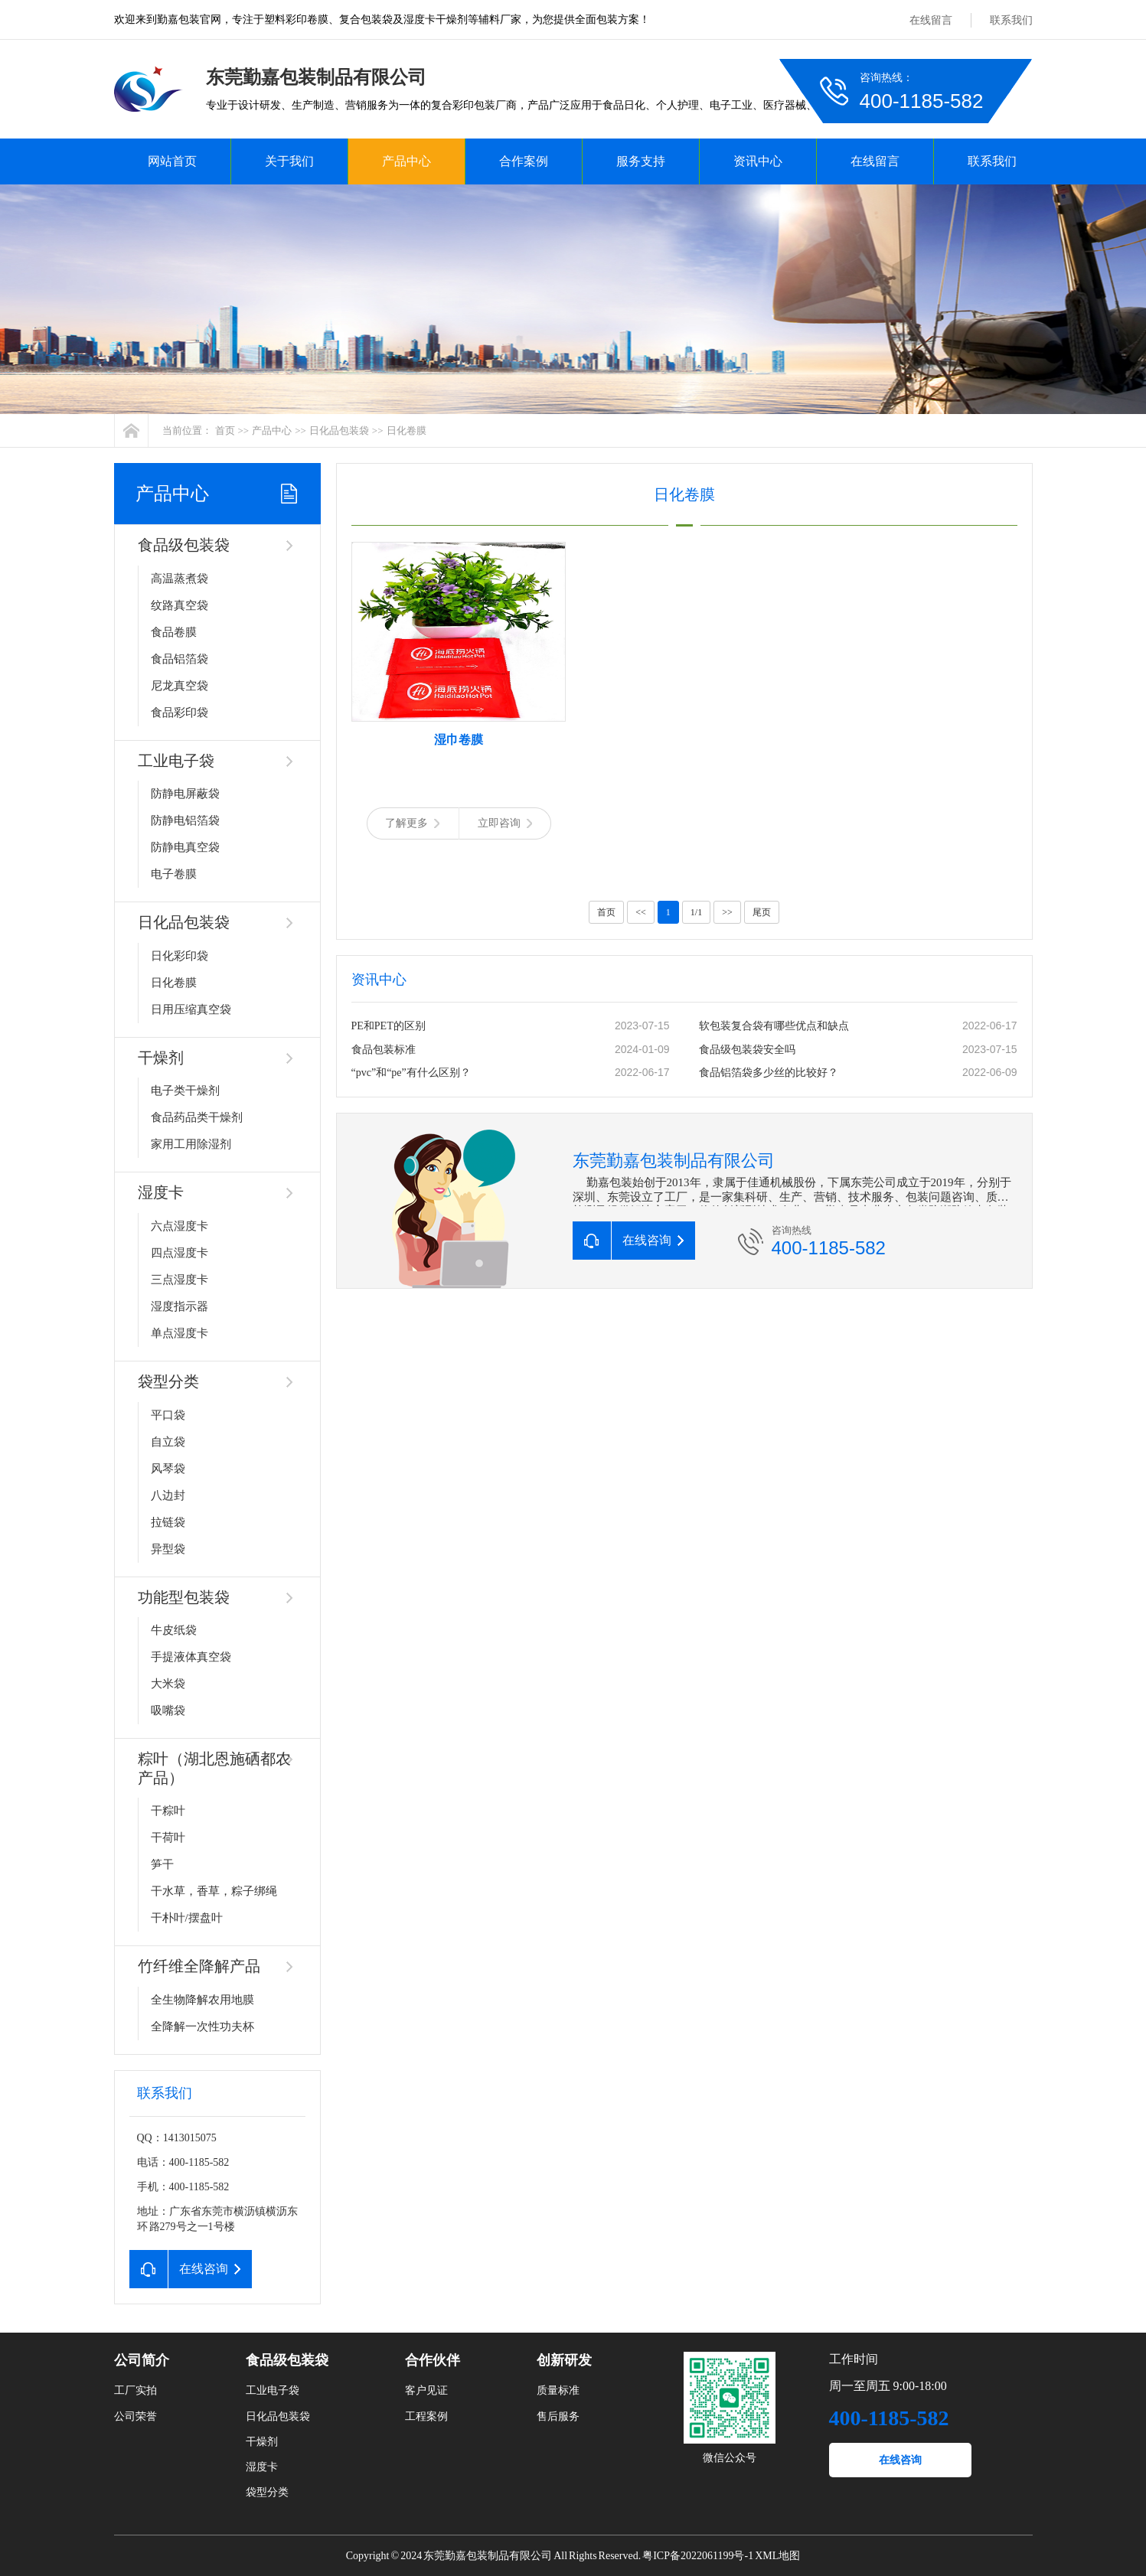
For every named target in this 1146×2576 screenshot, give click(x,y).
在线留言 (930, 20)
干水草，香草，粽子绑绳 (214, 1891)
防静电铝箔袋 (185, 820)
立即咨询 (505, 823)
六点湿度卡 (179, 1226)
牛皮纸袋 (174, 1630)
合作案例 (523, 161)
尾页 (762, 912)
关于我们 (289, 161)
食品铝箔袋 (179, 659)
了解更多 (412, 823)
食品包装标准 (383, 1049)
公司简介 (141, 2360)
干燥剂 (161, 1057)
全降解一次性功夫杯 (202, 2026)
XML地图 (777, 2555)
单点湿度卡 (179, 1333)
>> (727, 912)
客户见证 (426, 2390)
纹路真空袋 (179, 605)
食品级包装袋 (184, 544)
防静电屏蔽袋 (185, 793)
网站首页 (172, 161)
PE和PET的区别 (388, 1026)
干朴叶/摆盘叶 (187, 1918)
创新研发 (564, 2360)
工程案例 (426, 2416)
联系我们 (1011, 20)
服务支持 (640, 161)
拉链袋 (168, 1522)
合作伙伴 (432, 2360)
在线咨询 (900, 2460)
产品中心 (406, 161)
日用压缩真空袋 (191, 1009)
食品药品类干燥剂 (197, 1117)
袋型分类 (168, 1381)
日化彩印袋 (179, 956)
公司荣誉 (135, 2416)
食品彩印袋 (179, 712)
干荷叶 (168, 1837)
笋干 (162, 1864)
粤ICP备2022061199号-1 (697, 2555)
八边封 (168, 1495)
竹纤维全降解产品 (199, 1966)
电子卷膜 (174, 874)
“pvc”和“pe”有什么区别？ (411, 1072)
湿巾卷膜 (458, 739)
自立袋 (168, 1442)
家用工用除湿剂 (191, 1144)
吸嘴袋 (168, 1710)
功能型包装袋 (184, 1597)
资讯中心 (757, 161)
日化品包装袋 (339, 430)
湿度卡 (161, 1192)
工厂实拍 (135, 2390)
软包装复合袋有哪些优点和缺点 (774, 1026)
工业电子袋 (176, 760)
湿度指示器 (179, 1306)
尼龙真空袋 (179, 686)
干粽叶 (168, 1811)
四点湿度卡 (179, 1253)
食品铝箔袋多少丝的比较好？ (768, 1072)
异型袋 (168, 1549)
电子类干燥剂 (185, 1090)
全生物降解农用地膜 (202, 2000)
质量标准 (558, 2390)
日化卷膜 (406, 430)
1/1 (696, 912)
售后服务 (558, 2416)
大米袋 (168, 1684)
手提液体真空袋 (191, 1657)
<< (640, 912)
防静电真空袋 (185, 847)
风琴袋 (168, 1468)
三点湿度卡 (179, 1279)
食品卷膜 (174, 632)
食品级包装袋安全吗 (747, 1049)
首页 (225, 430)
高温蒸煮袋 (179, 578)
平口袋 (168, 1415)
